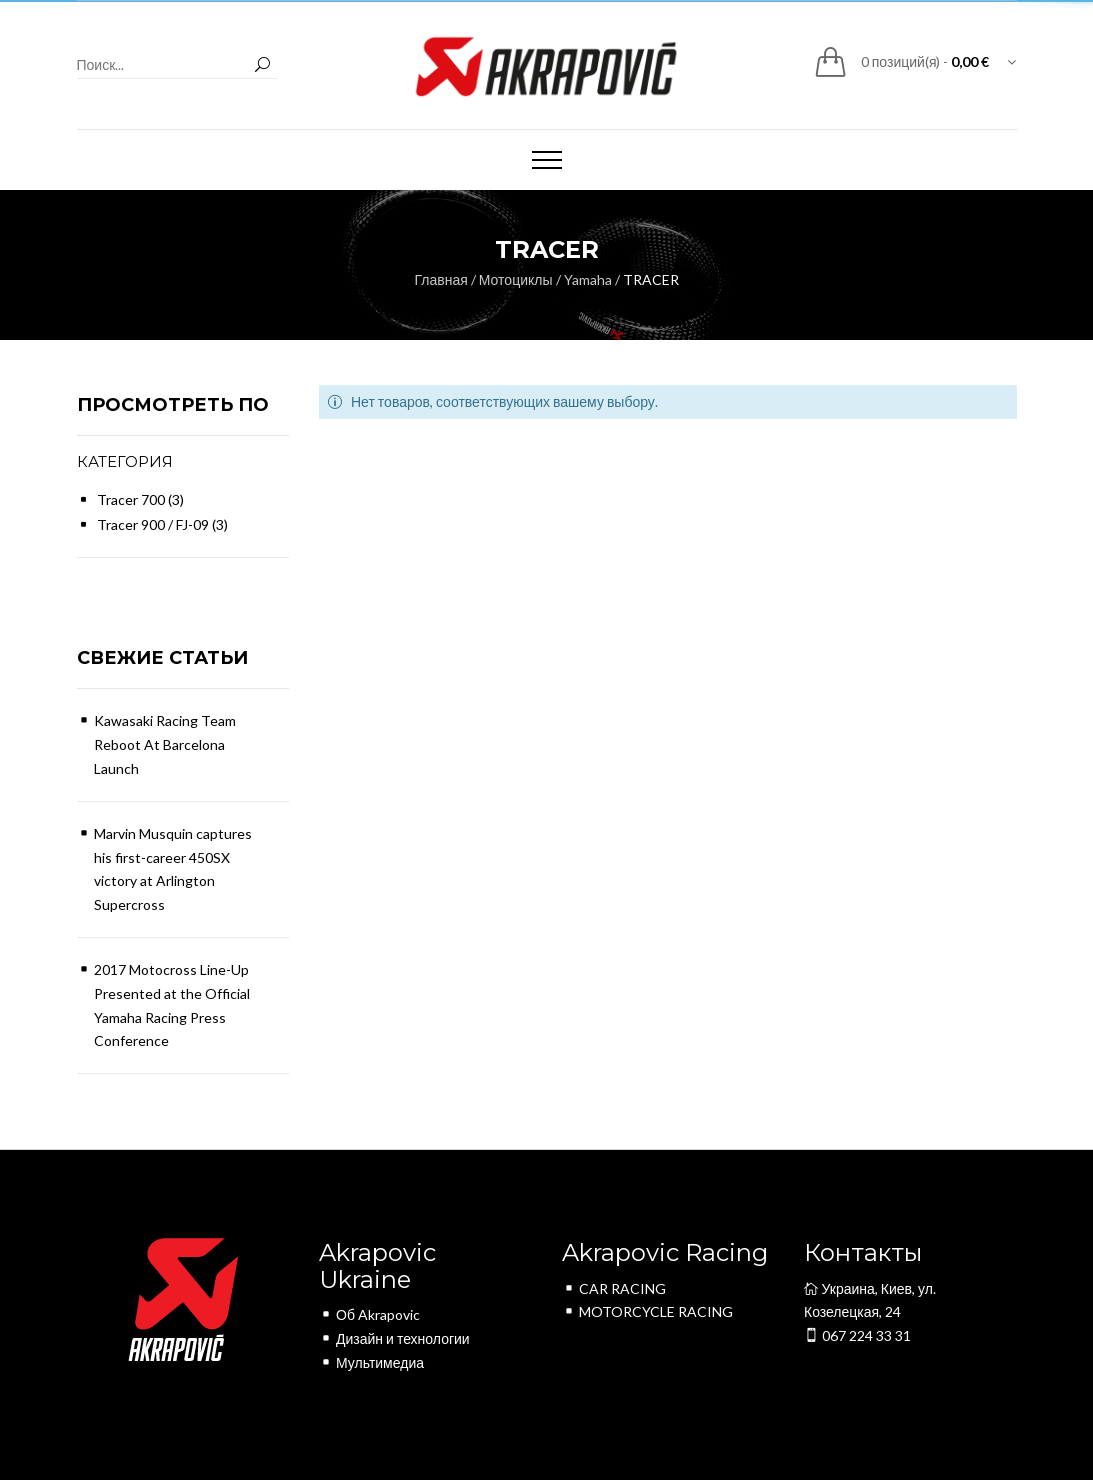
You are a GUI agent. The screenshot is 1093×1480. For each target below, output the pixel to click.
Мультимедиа (371, 1362)
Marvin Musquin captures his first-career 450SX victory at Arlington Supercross (173, 869)
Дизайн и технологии (394, 1338)
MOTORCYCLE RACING (647, 1311)
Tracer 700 (131, 499)
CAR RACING (614, 1288)
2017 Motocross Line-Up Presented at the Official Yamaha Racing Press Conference (172, 1005)
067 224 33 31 (857, 1335)
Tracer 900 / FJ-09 (153, 524)
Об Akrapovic (369, 1314)
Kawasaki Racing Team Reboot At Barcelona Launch (165, 744)
